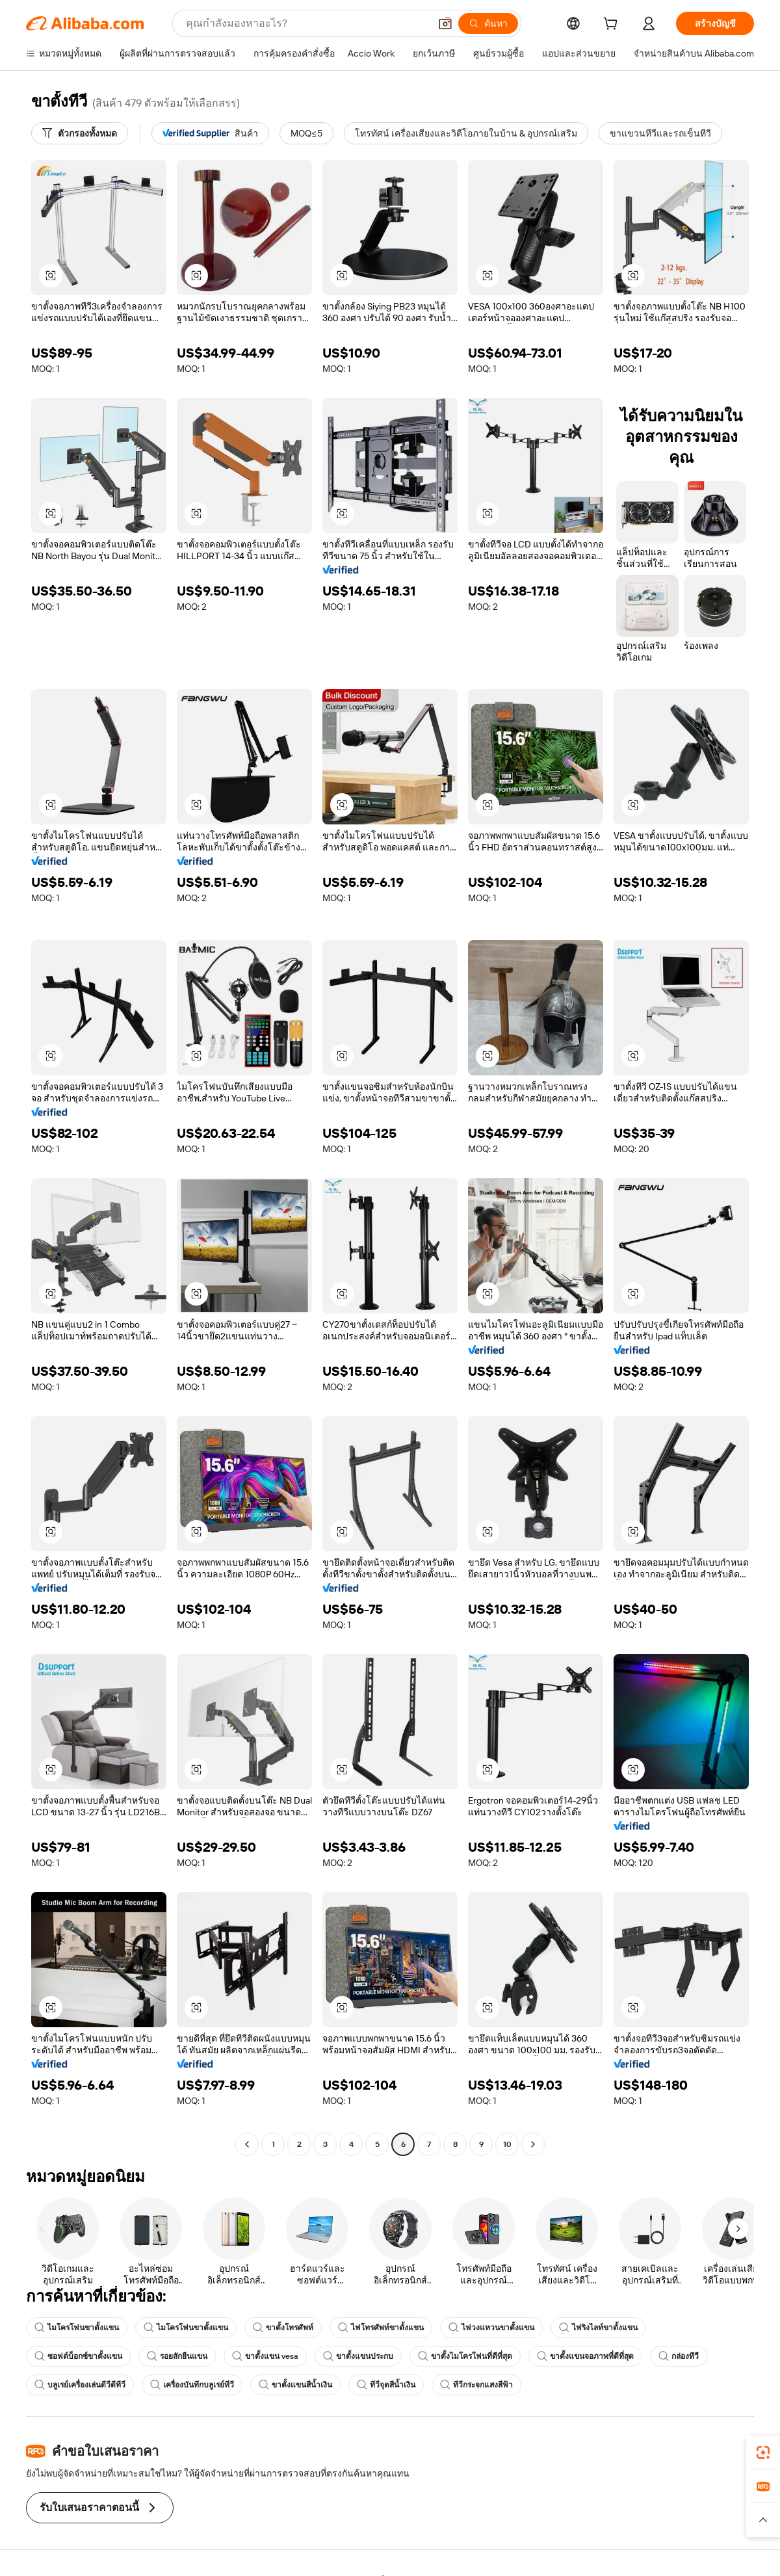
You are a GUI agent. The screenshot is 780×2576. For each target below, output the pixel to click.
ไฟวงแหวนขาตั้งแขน (491, 2327)
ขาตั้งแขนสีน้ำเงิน (295, 2385)
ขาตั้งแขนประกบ (358, 2356)
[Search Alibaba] (306, 23)
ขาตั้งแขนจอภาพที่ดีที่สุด (585, 2356)
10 (507, 2144)
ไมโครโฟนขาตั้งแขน (76, 2327)
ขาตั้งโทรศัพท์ (283, 2327)
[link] (763, 2452)
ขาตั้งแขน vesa (265, 2356)
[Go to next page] (533, 2144)
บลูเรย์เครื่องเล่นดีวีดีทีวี (79, 2385)
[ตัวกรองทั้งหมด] (79, 133)
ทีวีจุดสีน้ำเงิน (386, 2385)
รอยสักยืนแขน (177, 2356)
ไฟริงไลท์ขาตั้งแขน (598, 2327)
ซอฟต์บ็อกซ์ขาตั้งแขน (78, 2356)
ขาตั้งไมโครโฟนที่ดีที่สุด (465, 2356)
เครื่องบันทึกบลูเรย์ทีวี (192, 2385)
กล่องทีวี (678, 2356)
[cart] (613, 25)
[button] (445, 23)
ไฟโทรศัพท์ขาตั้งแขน (381, 2327)
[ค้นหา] (488, 23)
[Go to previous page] (247, 2144)
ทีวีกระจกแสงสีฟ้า (476, 2385)
